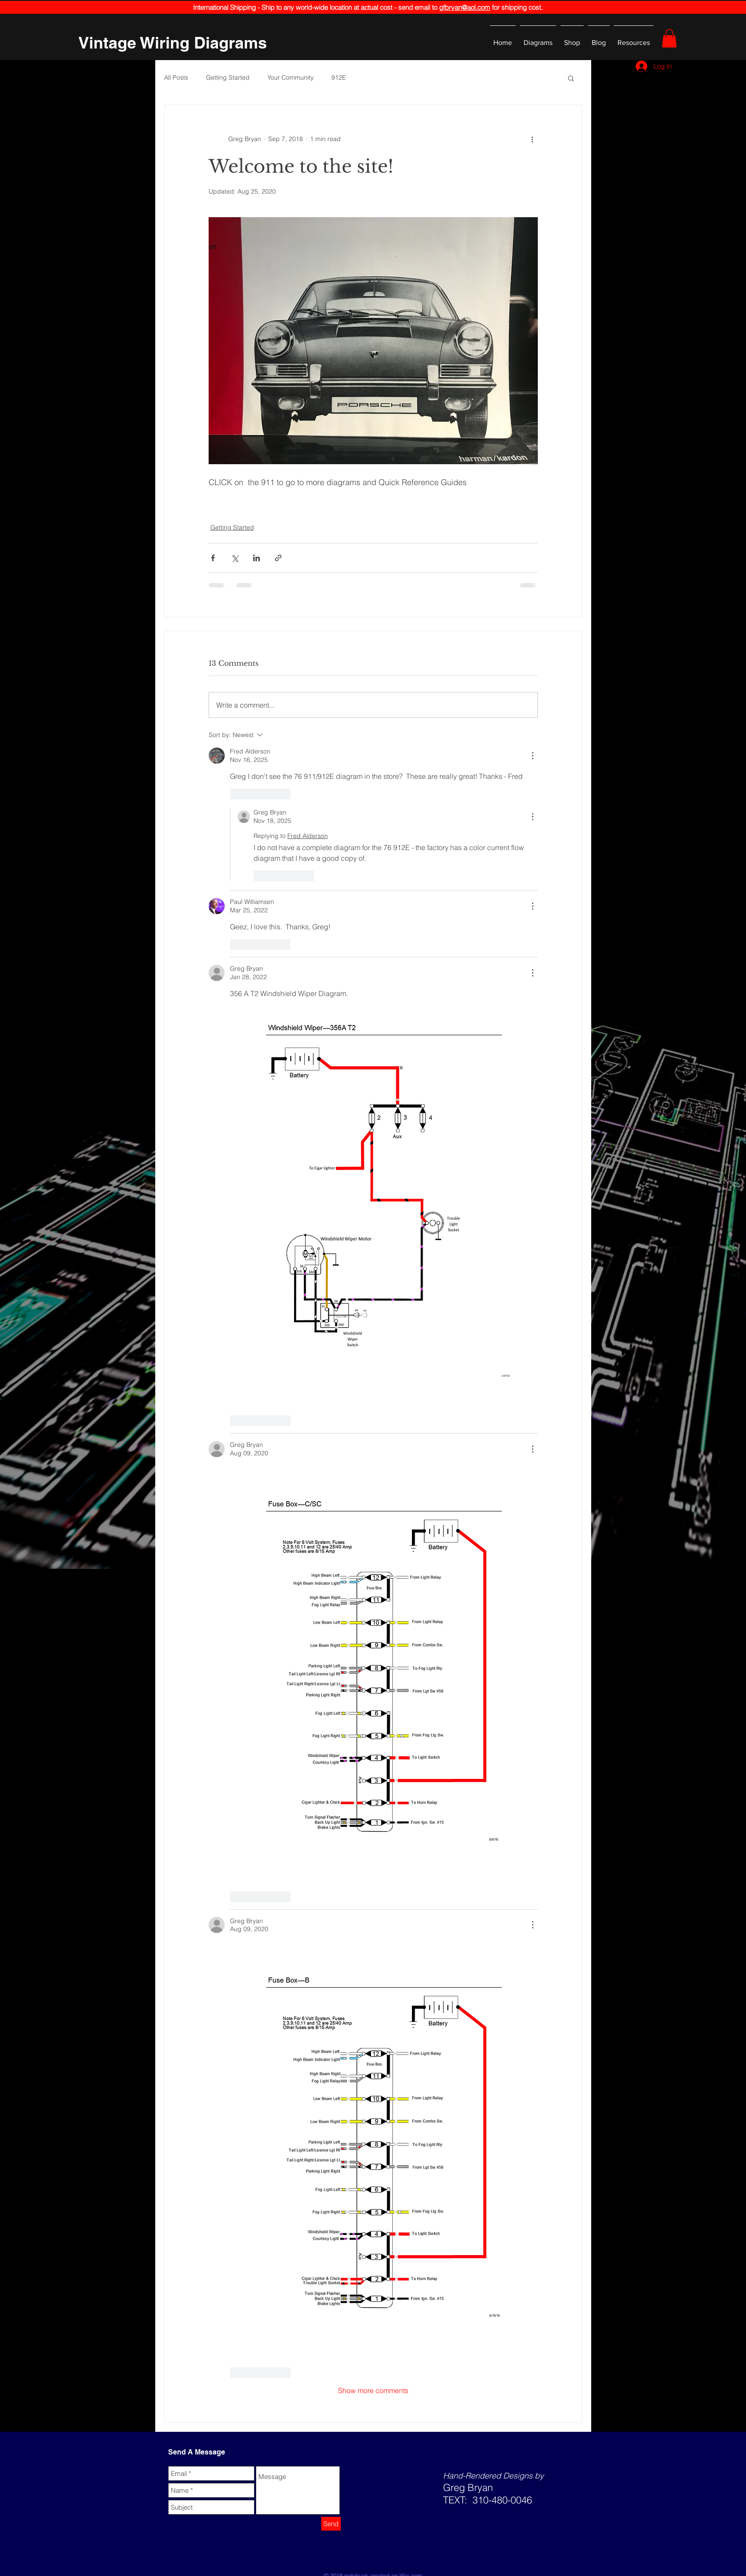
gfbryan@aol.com (464, 7)
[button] (669, 38)
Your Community (290, 77)
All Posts (176, 77)
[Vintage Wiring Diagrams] (173, 43)
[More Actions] (532, 755)
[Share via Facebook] (213, 558)
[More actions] (532, 139)
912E (338, 77)
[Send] (331, 2524)
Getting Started (228, 77)
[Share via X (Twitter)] (234, 558)
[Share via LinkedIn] (256, 558)
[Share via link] (278, 558)
